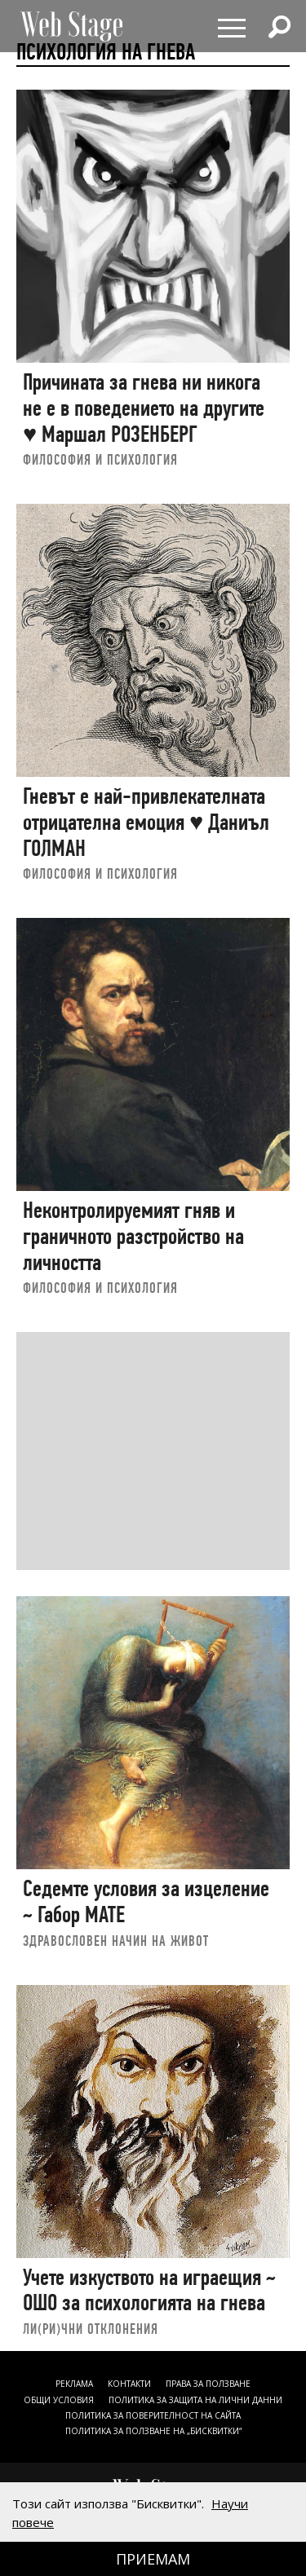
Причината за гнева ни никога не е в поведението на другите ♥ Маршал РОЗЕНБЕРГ (143, 407)
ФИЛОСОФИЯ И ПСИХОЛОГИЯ (100, 459)
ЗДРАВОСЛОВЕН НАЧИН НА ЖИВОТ (116, 1940)
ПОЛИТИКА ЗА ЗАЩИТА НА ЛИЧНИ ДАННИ (195, 2400)
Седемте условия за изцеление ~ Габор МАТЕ (146, 1901)
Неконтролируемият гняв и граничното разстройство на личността (133, 1236)
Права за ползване (208, 2383)
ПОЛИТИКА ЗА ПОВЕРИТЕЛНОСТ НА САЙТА (153, 2415)
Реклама (74, 2383)
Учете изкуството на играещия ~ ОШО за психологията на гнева (149, 2290)
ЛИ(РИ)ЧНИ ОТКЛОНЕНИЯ (90, 2328)
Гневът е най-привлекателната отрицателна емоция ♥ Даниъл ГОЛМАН (146, 822)
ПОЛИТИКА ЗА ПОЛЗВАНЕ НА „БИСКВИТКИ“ (153, 2431)
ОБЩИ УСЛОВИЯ (59, 2400)
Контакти (129, 2383)
